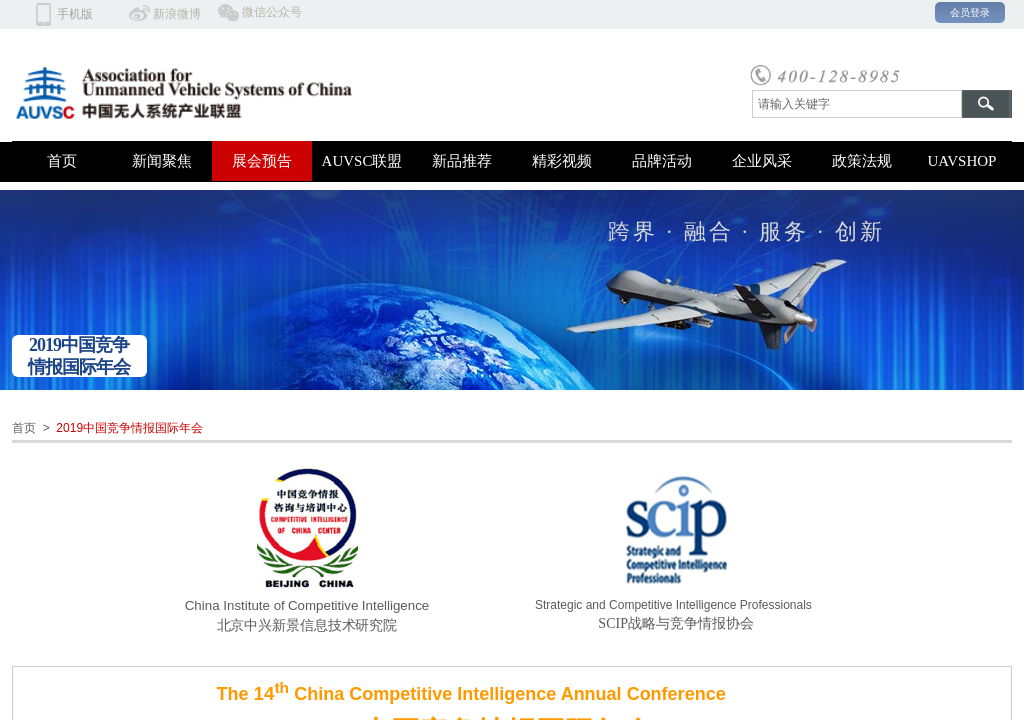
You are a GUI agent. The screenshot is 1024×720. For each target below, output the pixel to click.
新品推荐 (462, 161)
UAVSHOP (962, 161)
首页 (62, 161)
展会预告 (262, 161)
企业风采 (762, 161)
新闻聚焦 (162, 161)
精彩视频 (562, 161)
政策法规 (862, 161)
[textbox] (857, 104)
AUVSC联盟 (362, 161)
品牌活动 (662, 161)
